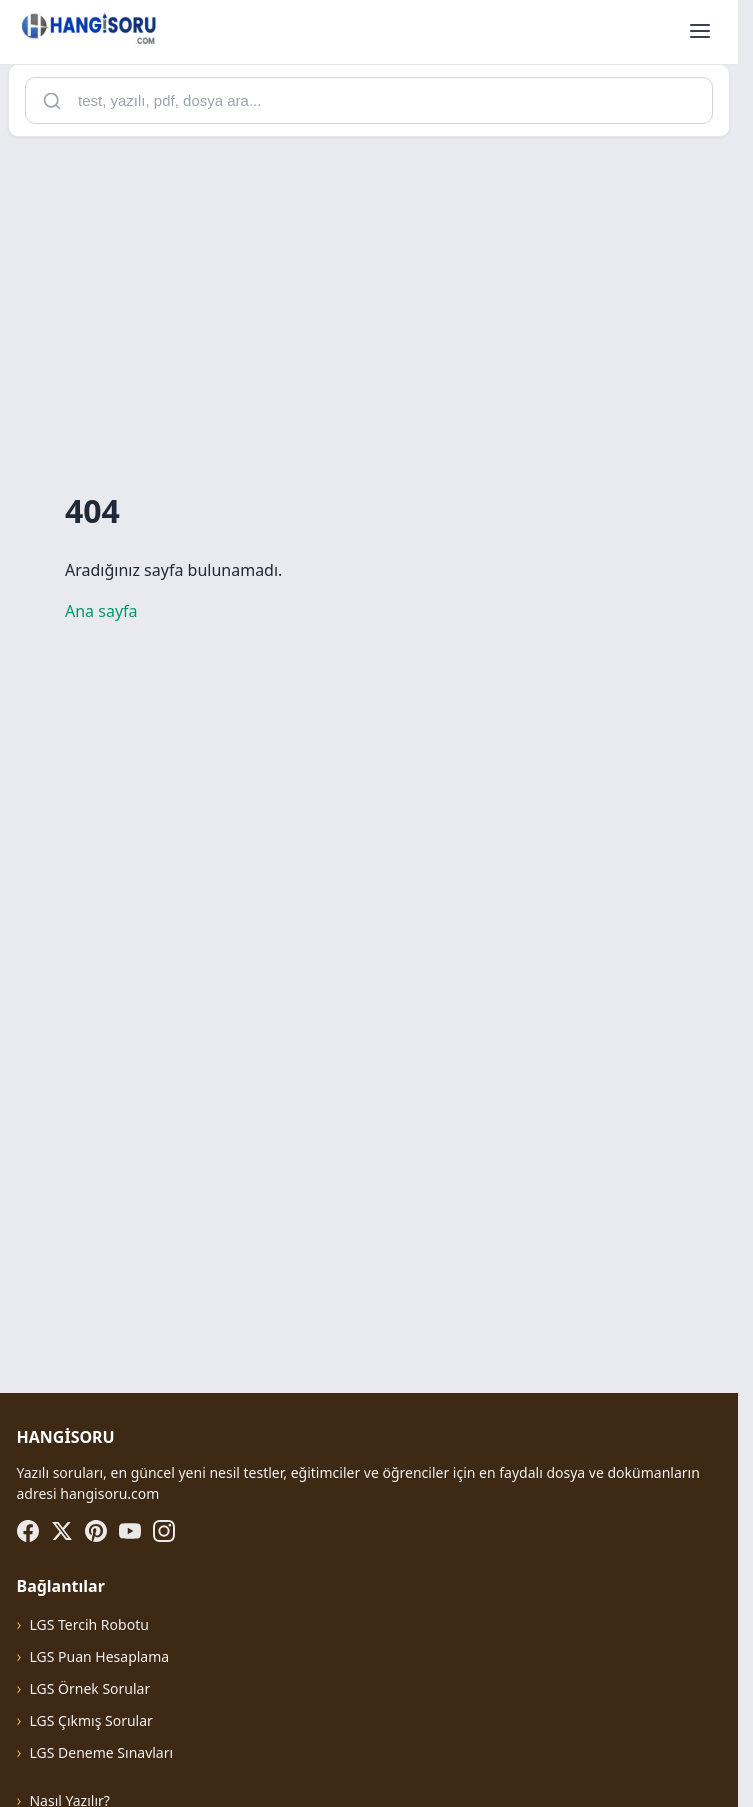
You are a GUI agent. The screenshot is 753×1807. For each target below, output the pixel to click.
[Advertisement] (376, 293)
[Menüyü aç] (700, 32)
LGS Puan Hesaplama (99, 1656)
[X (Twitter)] (62, 1531)
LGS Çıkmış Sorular (90, 1720)
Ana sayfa (101, 611)
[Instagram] (164, 1531)
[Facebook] (28, 1531)
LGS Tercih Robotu (88, 1624)
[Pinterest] (96, 1531)
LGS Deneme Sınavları (101, 1752)
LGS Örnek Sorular (89, 1688)
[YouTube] (130, 1531)
